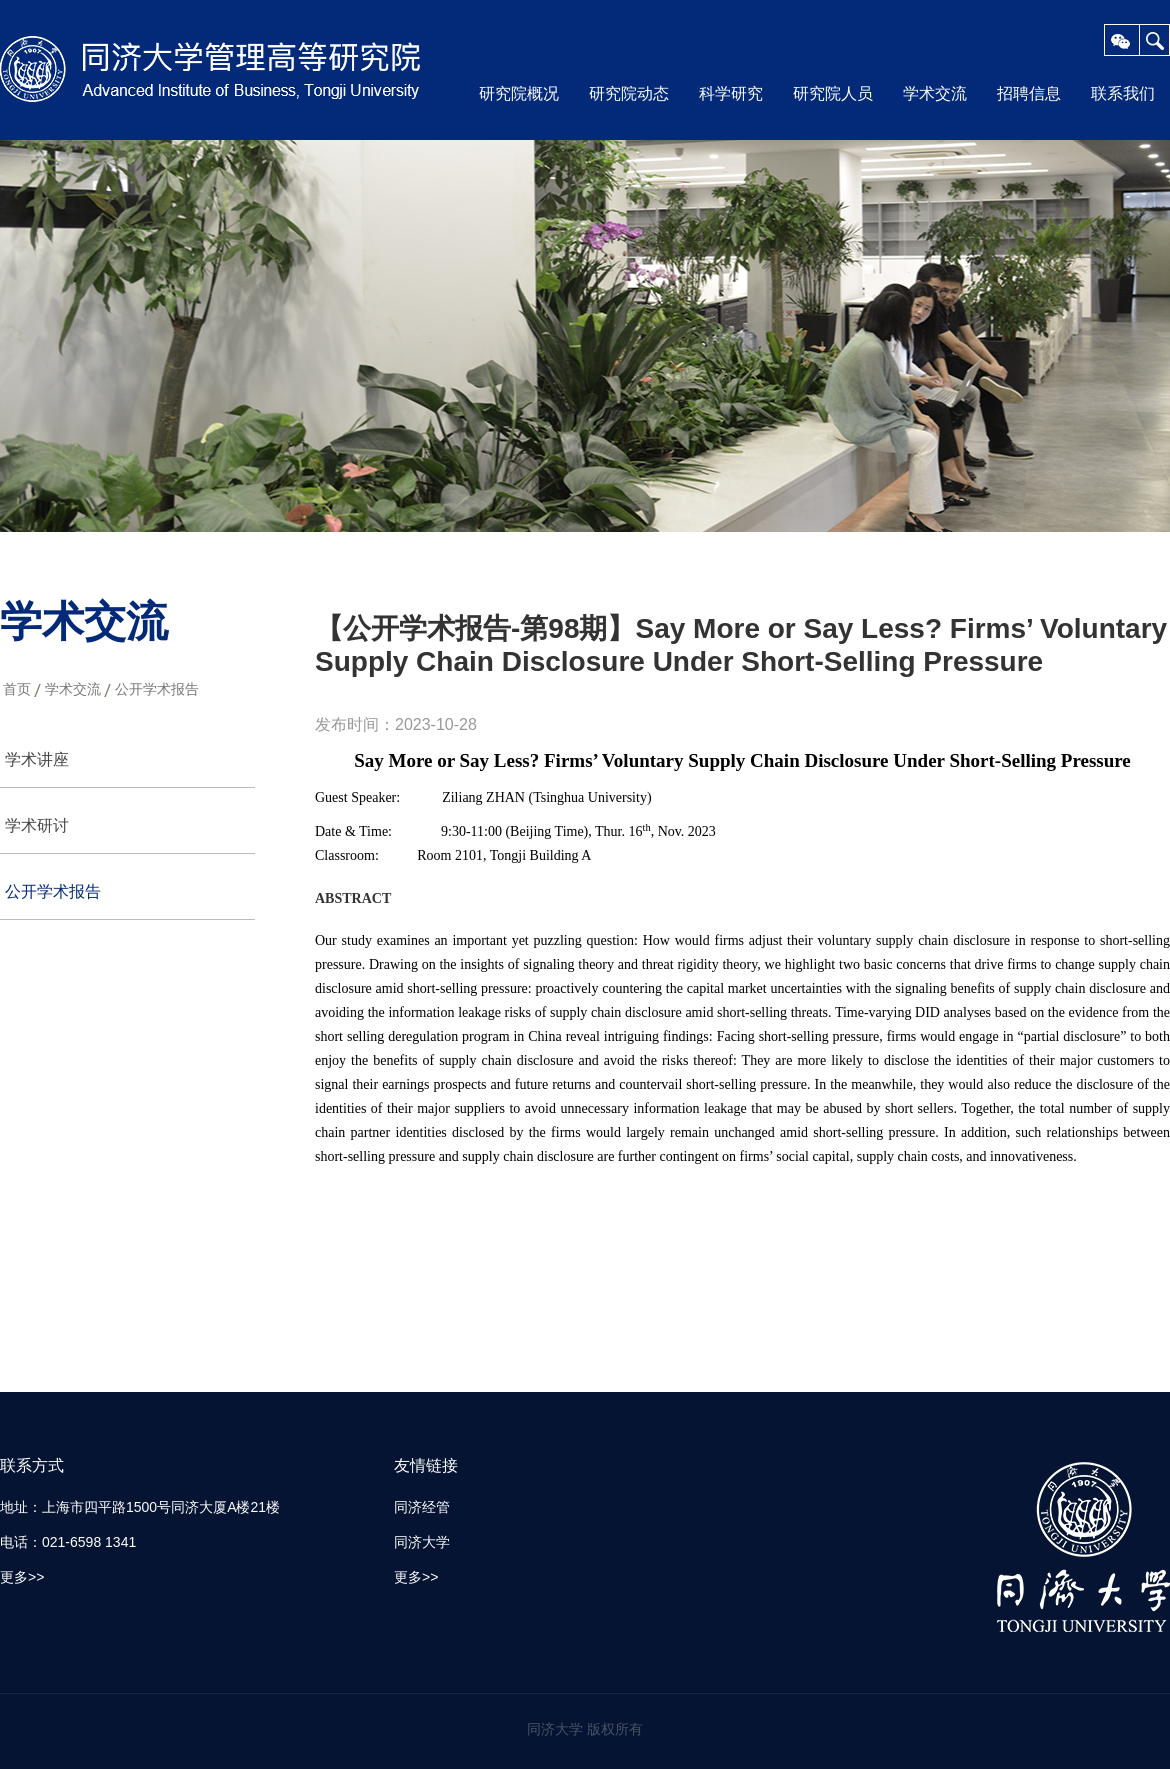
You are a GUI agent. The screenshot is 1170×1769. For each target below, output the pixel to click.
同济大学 (422, 1542)
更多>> (22, 1577)
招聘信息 (1029, 93)
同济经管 (422, 1507)
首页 (17, 689)
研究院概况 (519, 93)
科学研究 (731, 93)
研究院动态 (629, 93)
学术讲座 (37, 759)
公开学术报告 (157, 689)
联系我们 (1123, 93)
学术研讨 (37, 825)
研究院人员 (833, 93)
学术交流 (935, 93)
